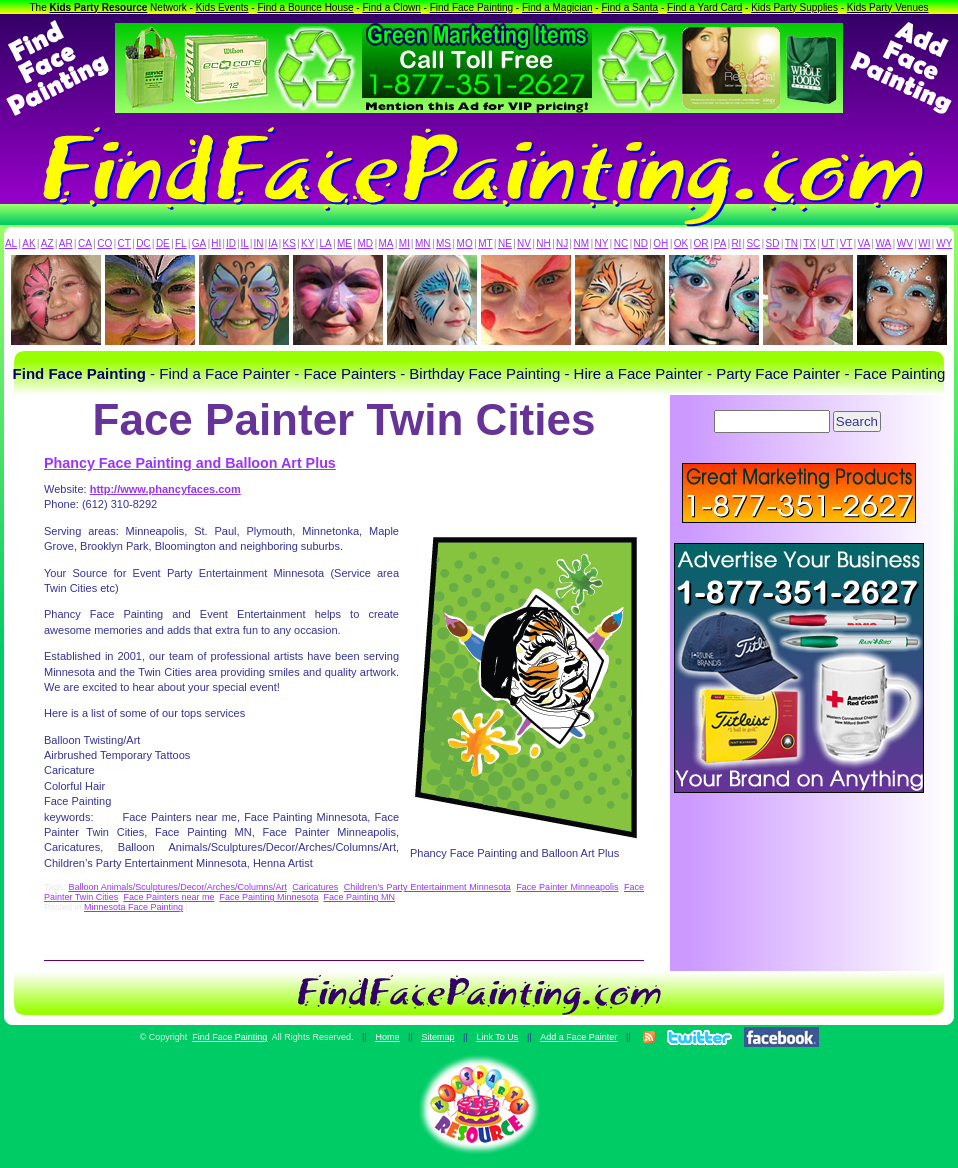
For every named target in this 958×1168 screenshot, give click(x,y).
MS (443, 243)
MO (465, 243)
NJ (562, 243)
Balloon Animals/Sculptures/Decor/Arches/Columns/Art (177, 887)
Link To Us (497, 1037)
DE (163, 243)
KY (307, 243)
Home (387, 1037)
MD (366, 243)
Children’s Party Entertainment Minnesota (427, 887)
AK (28, 243)
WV (905, 243)
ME (344, 243)
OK (681, 243)
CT (124, 243)
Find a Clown (391, 7)
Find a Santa (629, 7)
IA (272, 243)
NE (505, 243)
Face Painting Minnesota (268, 897)
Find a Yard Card (704, 7)
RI (736, 243)
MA (386, 243)
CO (104, 243)
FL (181, 243)
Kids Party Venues (888, 7)
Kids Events (222, 7)
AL (11, 243)
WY (944, 243)
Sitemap (437, 1037)
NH (543, 243)
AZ (47, 243)
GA (199, 243)
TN (791, 243)
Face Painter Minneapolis (567, 887)
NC (621, 243)
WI (924, 243)
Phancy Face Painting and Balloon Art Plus (190, 463)
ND (641, 243)
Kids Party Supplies (794, 7)
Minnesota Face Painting (133, 907)
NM (582, 243)
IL (245, 243)
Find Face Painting (471, 7)
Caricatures (315, 887)
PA (720, 243)
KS (289, 243)
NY (601, 243)
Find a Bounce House (305, 7)
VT (846, 243)
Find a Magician (557, 7)
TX (809, 243)
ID (231, 243)
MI (404, 243)
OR (701, 243)
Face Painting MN (360, 897)
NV (524, 243)
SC (753, 243)
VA (864, 243)
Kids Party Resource (99, 7)
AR (66, 243)
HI (216, 243)
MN (423, 243)
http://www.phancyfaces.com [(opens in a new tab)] (165, 489)
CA (85, 243)
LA (326, 243)
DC (143, 243)
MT (485, 243)
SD (773, 243)
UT (827, 243)
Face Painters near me (168, 897)
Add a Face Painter (578, 1037)
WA (884, 243)
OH (660, 243)
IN (258, 243)
